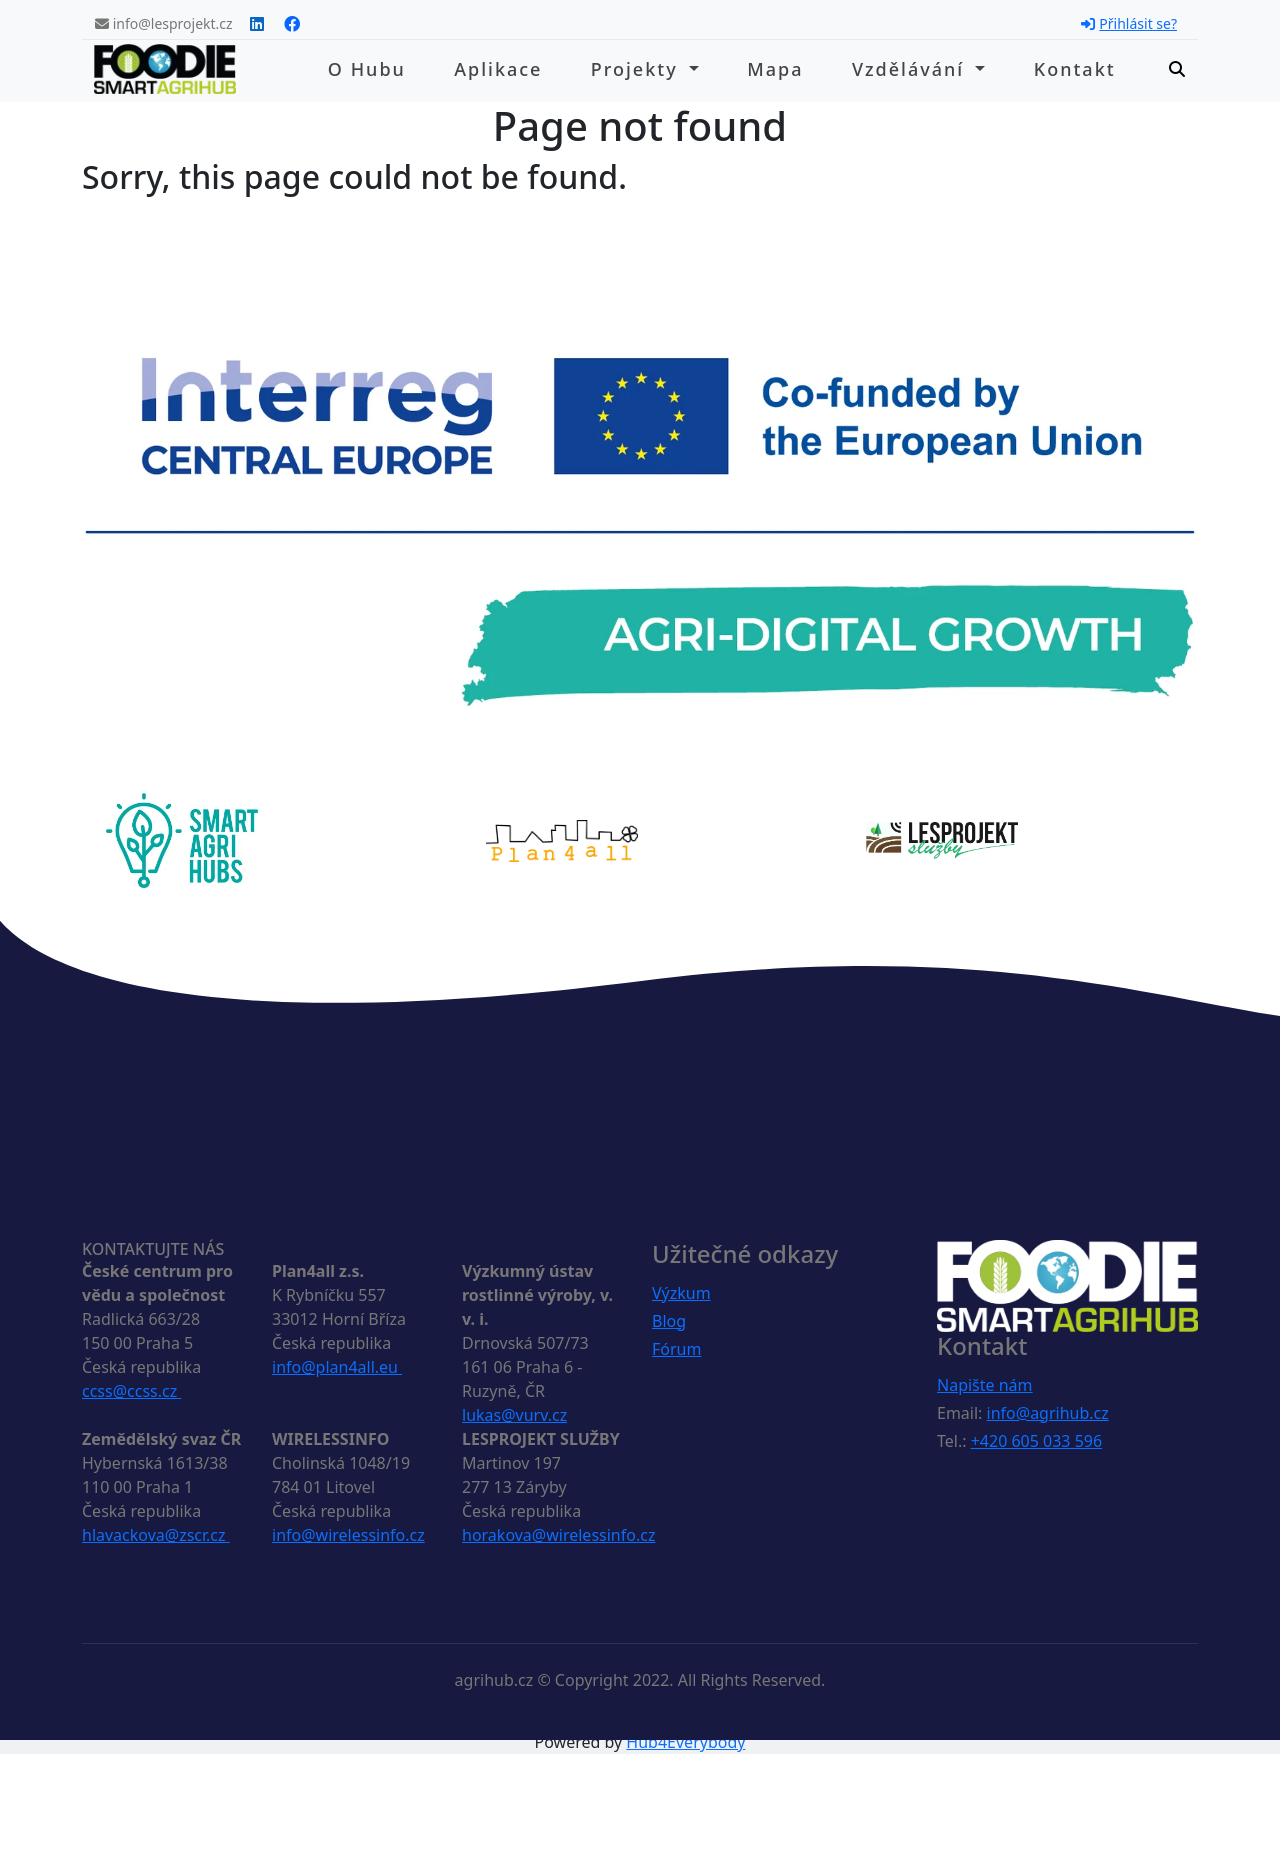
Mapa (775, 69)
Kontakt (1075, 69)
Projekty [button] (638, 69)
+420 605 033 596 (1036, 1441)
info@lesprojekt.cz (164, 23)
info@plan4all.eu (337, 1367)
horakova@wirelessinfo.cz (558, 1535)
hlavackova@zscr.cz (156, 1535)
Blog (669, 1321)
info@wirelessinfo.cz (348, 1535)
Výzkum (681, 1293)
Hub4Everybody (685, 1742)
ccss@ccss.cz (131, 1391)
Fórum (676, 1349)
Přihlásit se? (1129, 23)
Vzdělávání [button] (911, 69)
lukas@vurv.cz (514, 1415)
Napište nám (985, 1385)
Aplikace (498, 69)
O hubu (367, 69)
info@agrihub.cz (1048, 1413)
